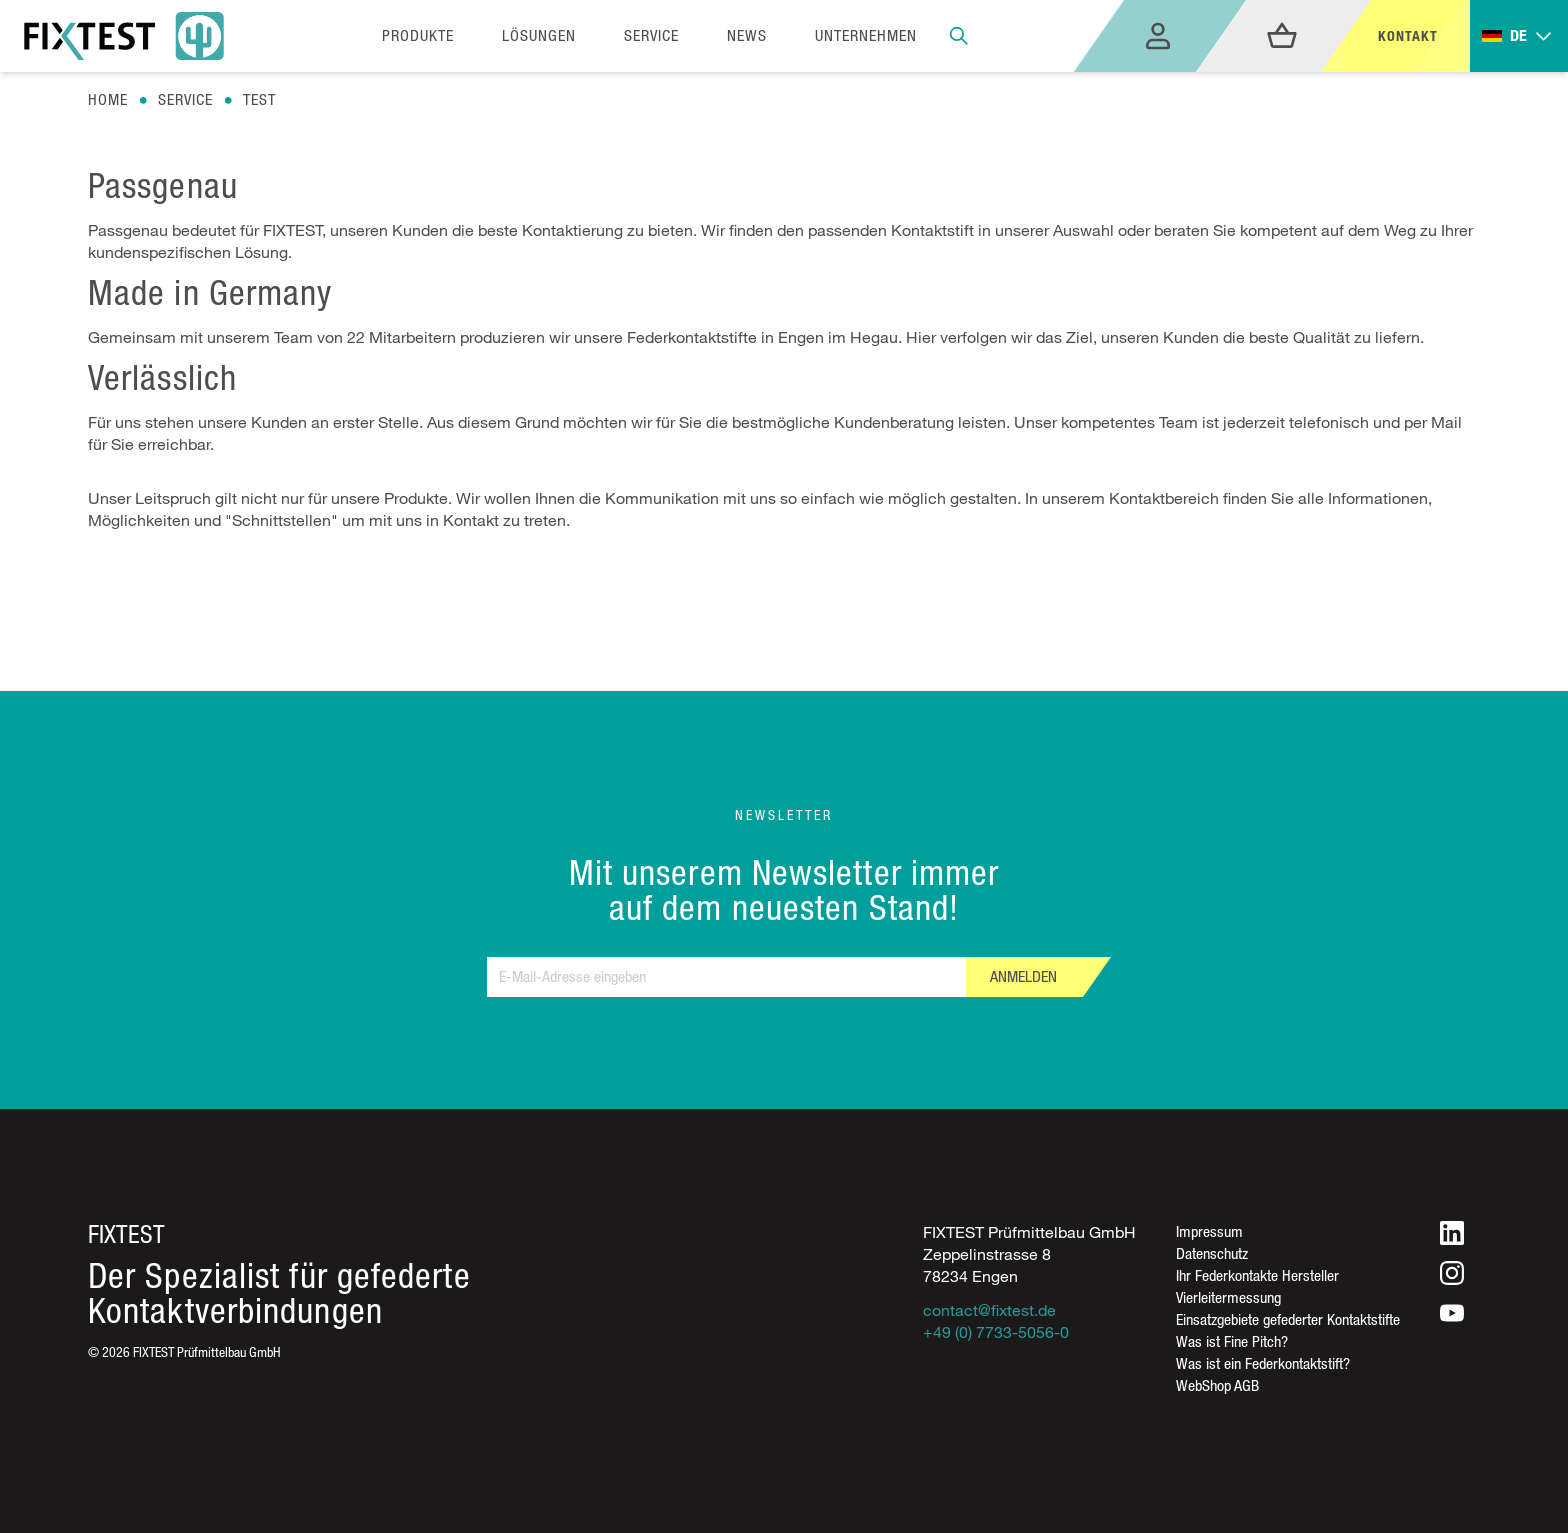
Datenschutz (1212, 1253)
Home (108, 99)
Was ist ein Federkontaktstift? (1263, 1363)
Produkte (418, 35)
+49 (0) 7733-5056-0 (996, 1332)
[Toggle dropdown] (1519, 36)
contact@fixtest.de (989, 1310)
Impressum (1209, 1231)
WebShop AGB (1217, 1385)
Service (185, 99)
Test (259, 99)
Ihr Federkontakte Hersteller (1257, 1275)
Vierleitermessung (1228, 1297)
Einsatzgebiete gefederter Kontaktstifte (1288, 1319)
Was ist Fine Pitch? (1232, 1341)
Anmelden (1023, 976)
